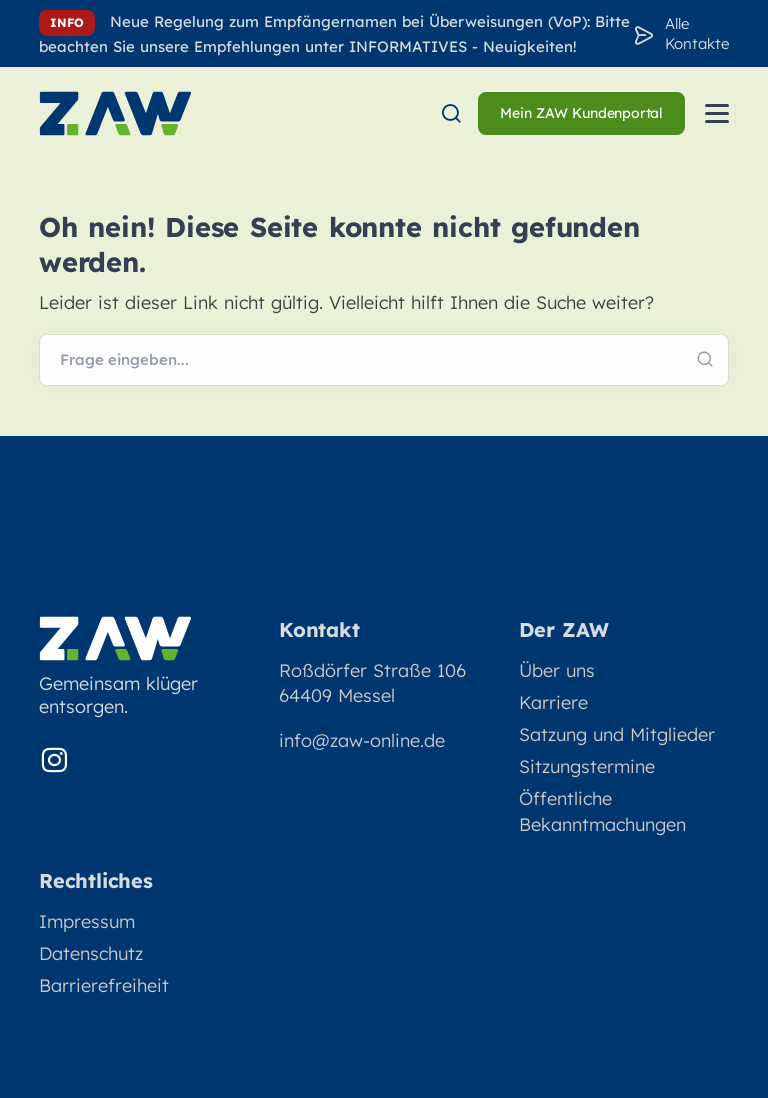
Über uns (557, 670)
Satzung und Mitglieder (617, 734)
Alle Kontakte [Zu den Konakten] (697, 33)
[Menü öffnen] (717, 113)
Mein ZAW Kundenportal (581, 113)
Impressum (87, 921)
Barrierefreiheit (104, 985)
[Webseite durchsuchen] (384, 360)
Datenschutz (91, 953)
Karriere (553, 702)
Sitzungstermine (587, 766)
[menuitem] (451, 113)
